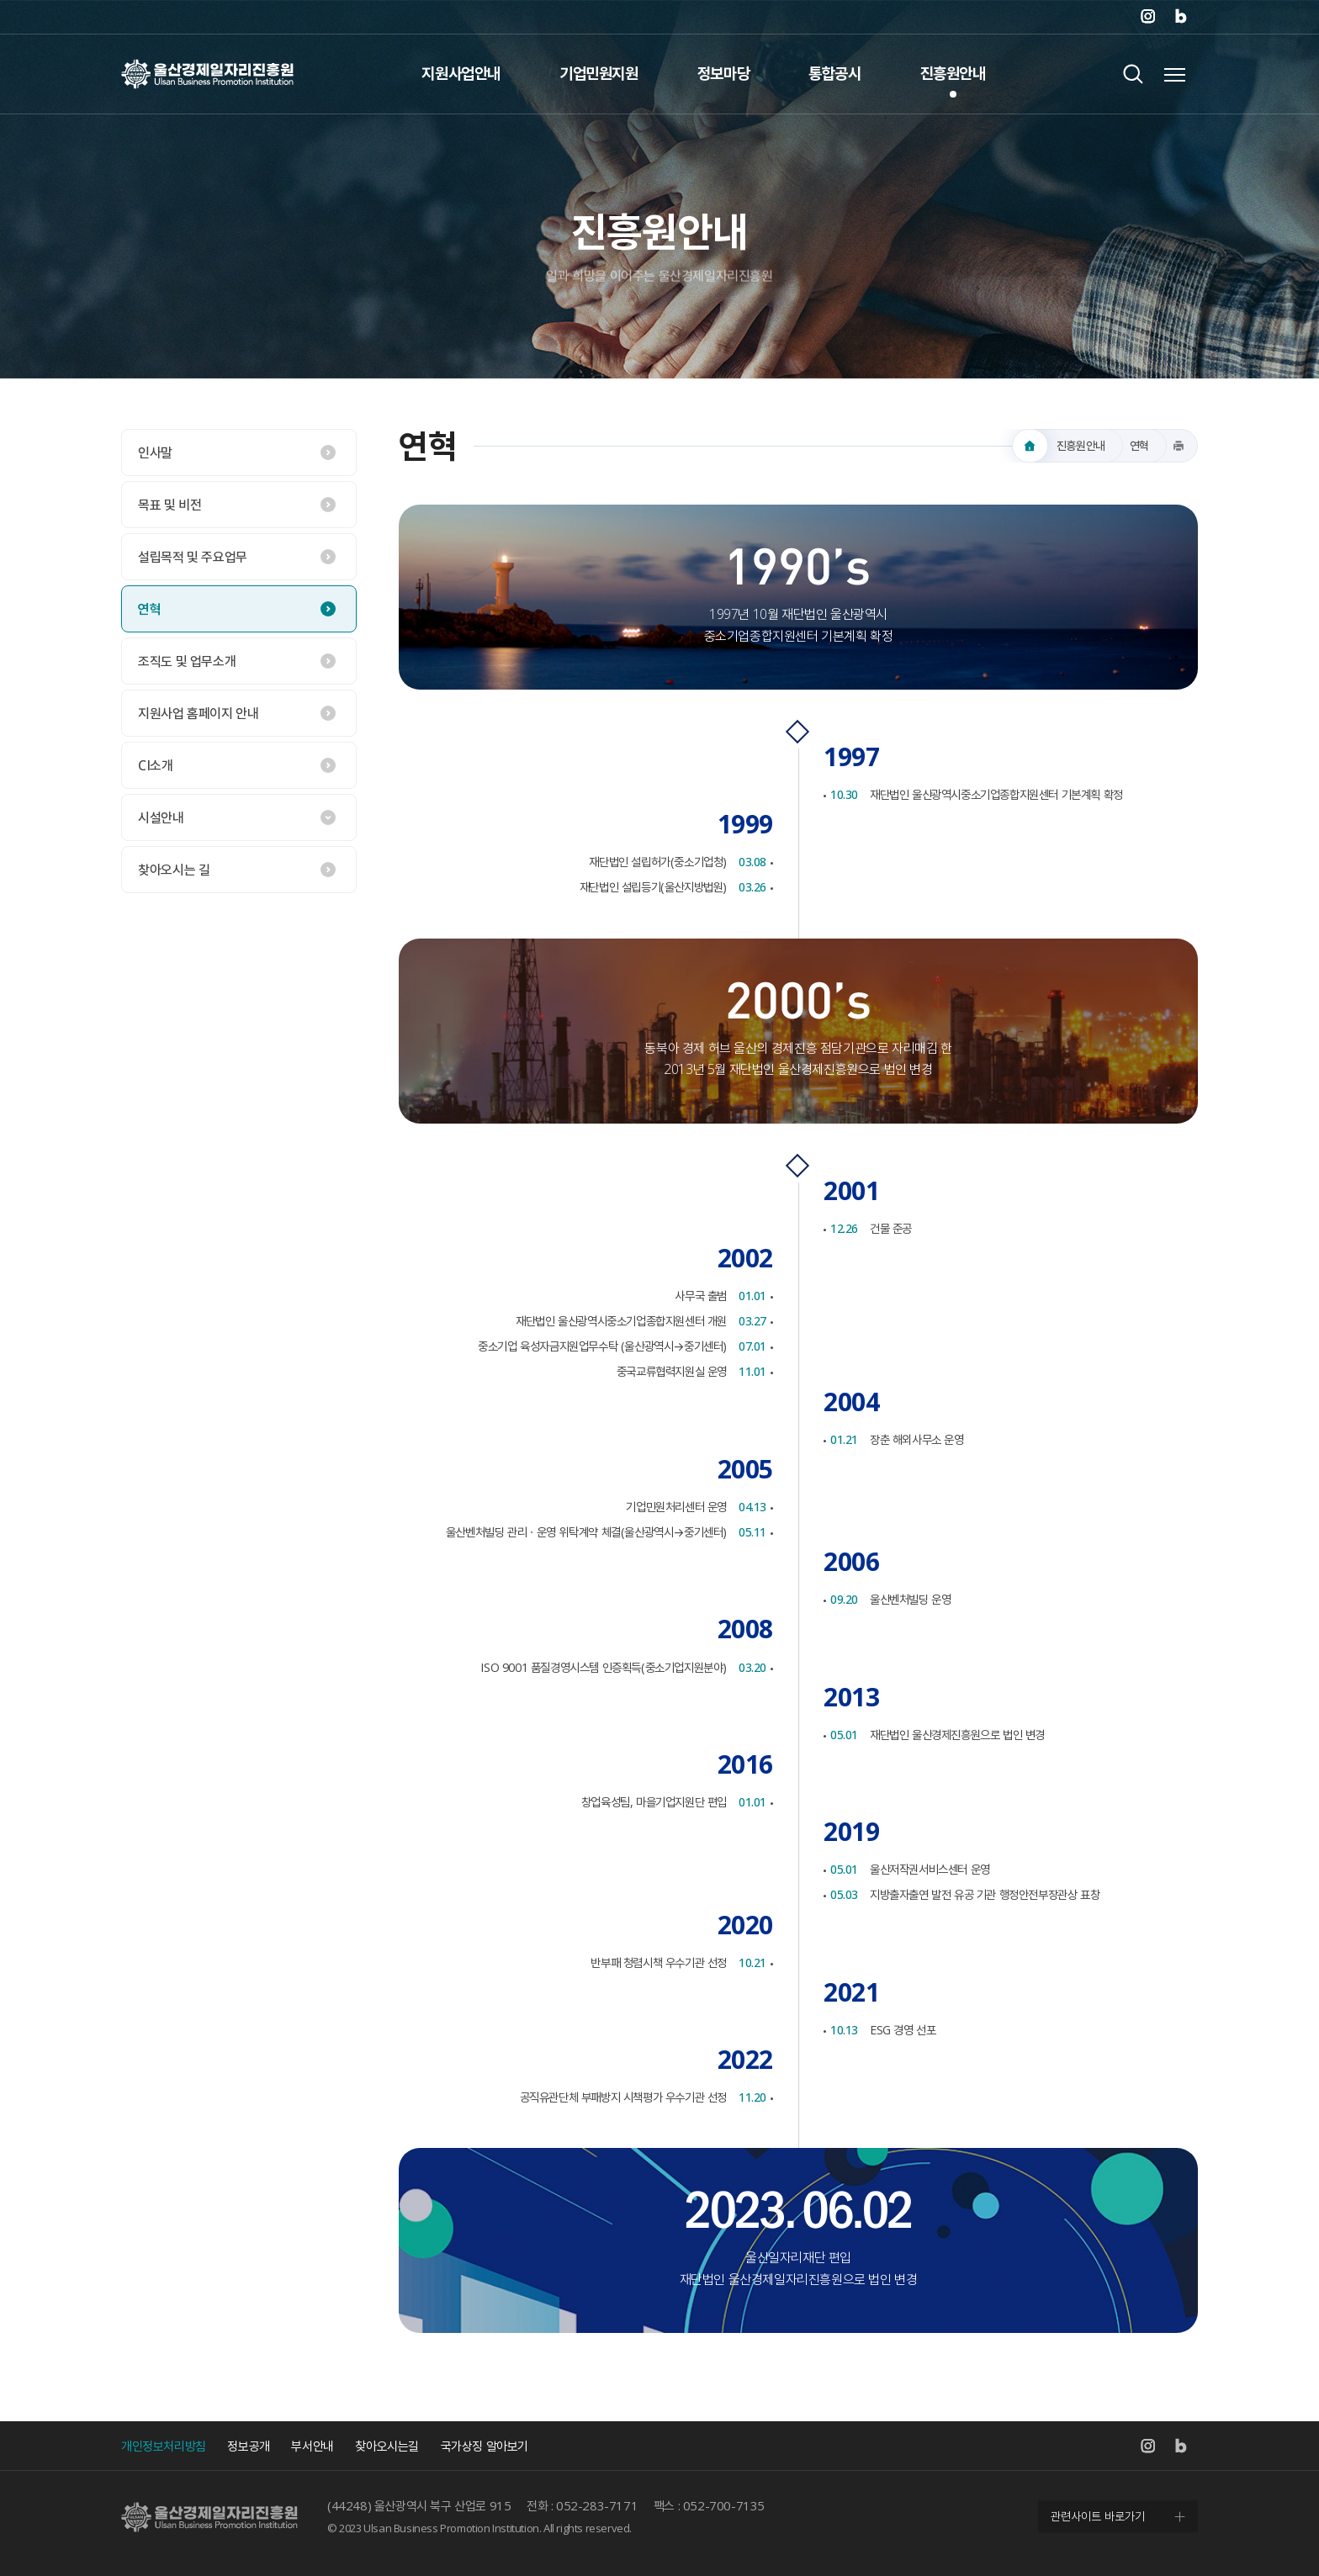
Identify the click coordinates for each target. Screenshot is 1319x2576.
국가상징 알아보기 (484, 2445)
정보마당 (723, 73)
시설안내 (160, 817)
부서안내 (312, 2445)
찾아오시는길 (387, 2445)
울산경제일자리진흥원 (207, 74)
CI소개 (155, 765)
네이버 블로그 (1181, 17)
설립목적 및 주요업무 (192, 556)
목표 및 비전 (169, 504)
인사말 (155, 452)
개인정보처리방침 (163, 2445)
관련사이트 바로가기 (1098, 2516)
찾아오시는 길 (173, 869)
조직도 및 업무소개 (187, 661)
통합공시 (834, 73)
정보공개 (248, 2445)
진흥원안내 (953, 73)
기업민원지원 (598, 73)
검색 (1133, 74)
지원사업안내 (461, 73)
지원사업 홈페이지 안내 (198, 713)
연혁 (149, 609)
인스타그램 (1147, 17)
